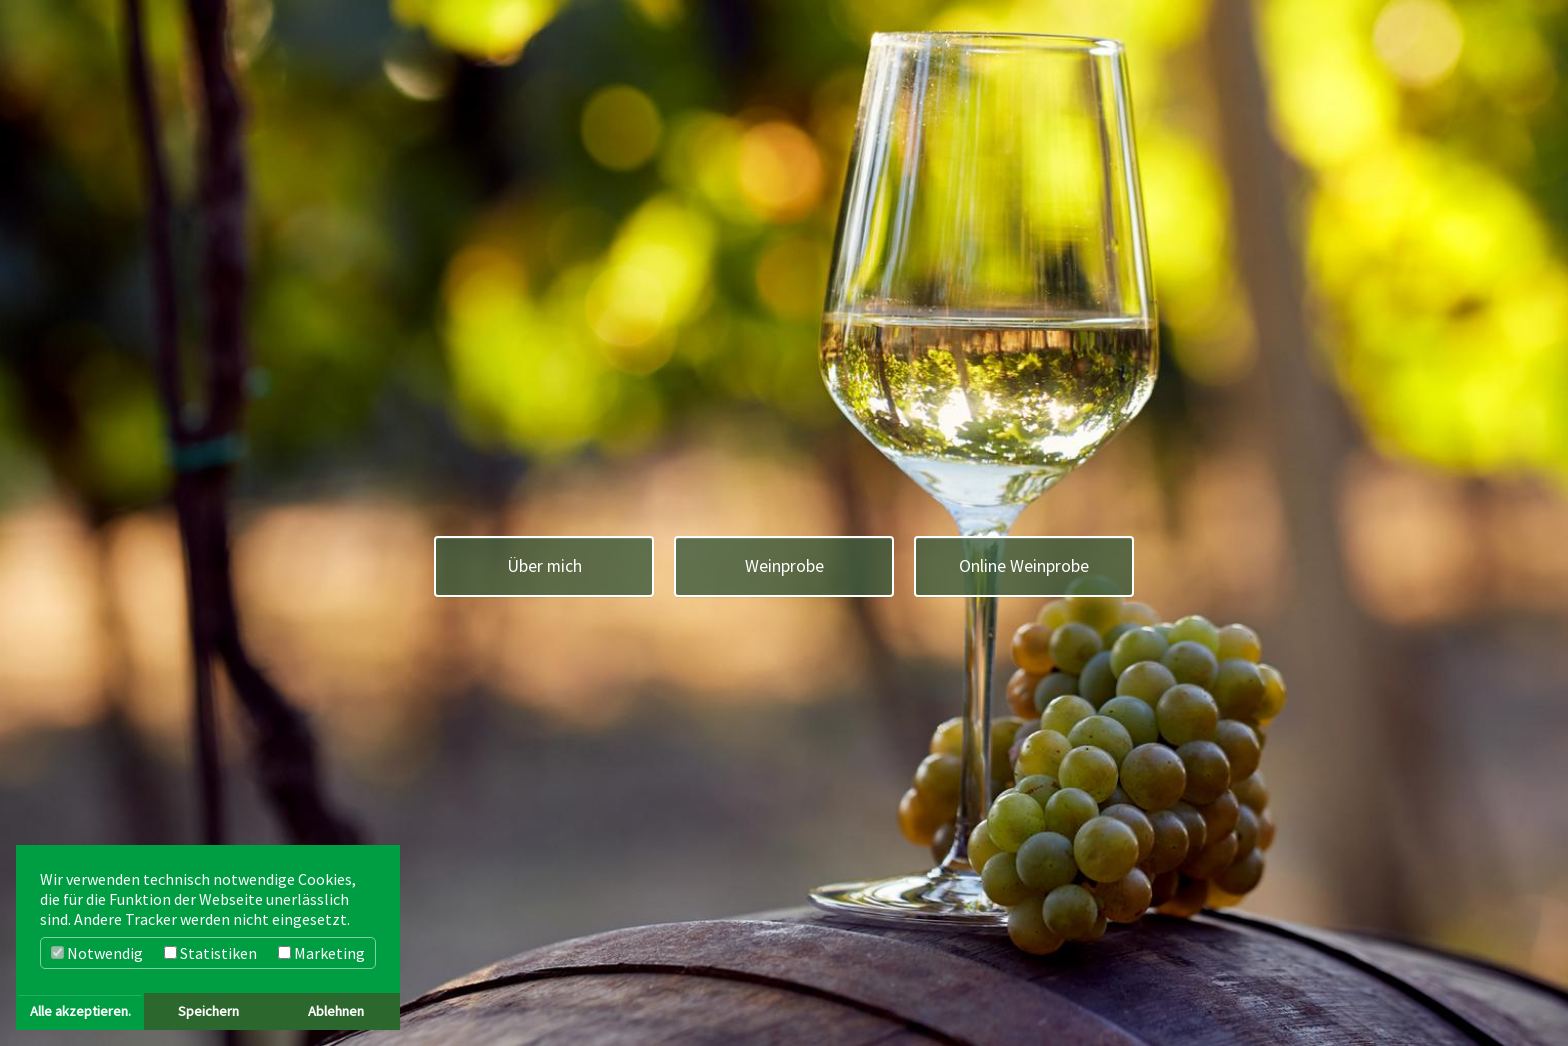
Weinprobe (784, 566)
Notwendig (97, 953)
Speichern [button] (208, 1011)
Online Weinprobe (1024, 566)
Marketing (321, 953)
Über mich (544, 566)
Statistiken (210, 953)
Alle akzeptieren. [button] (80, 1011)
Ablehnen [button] (336, 1011)
